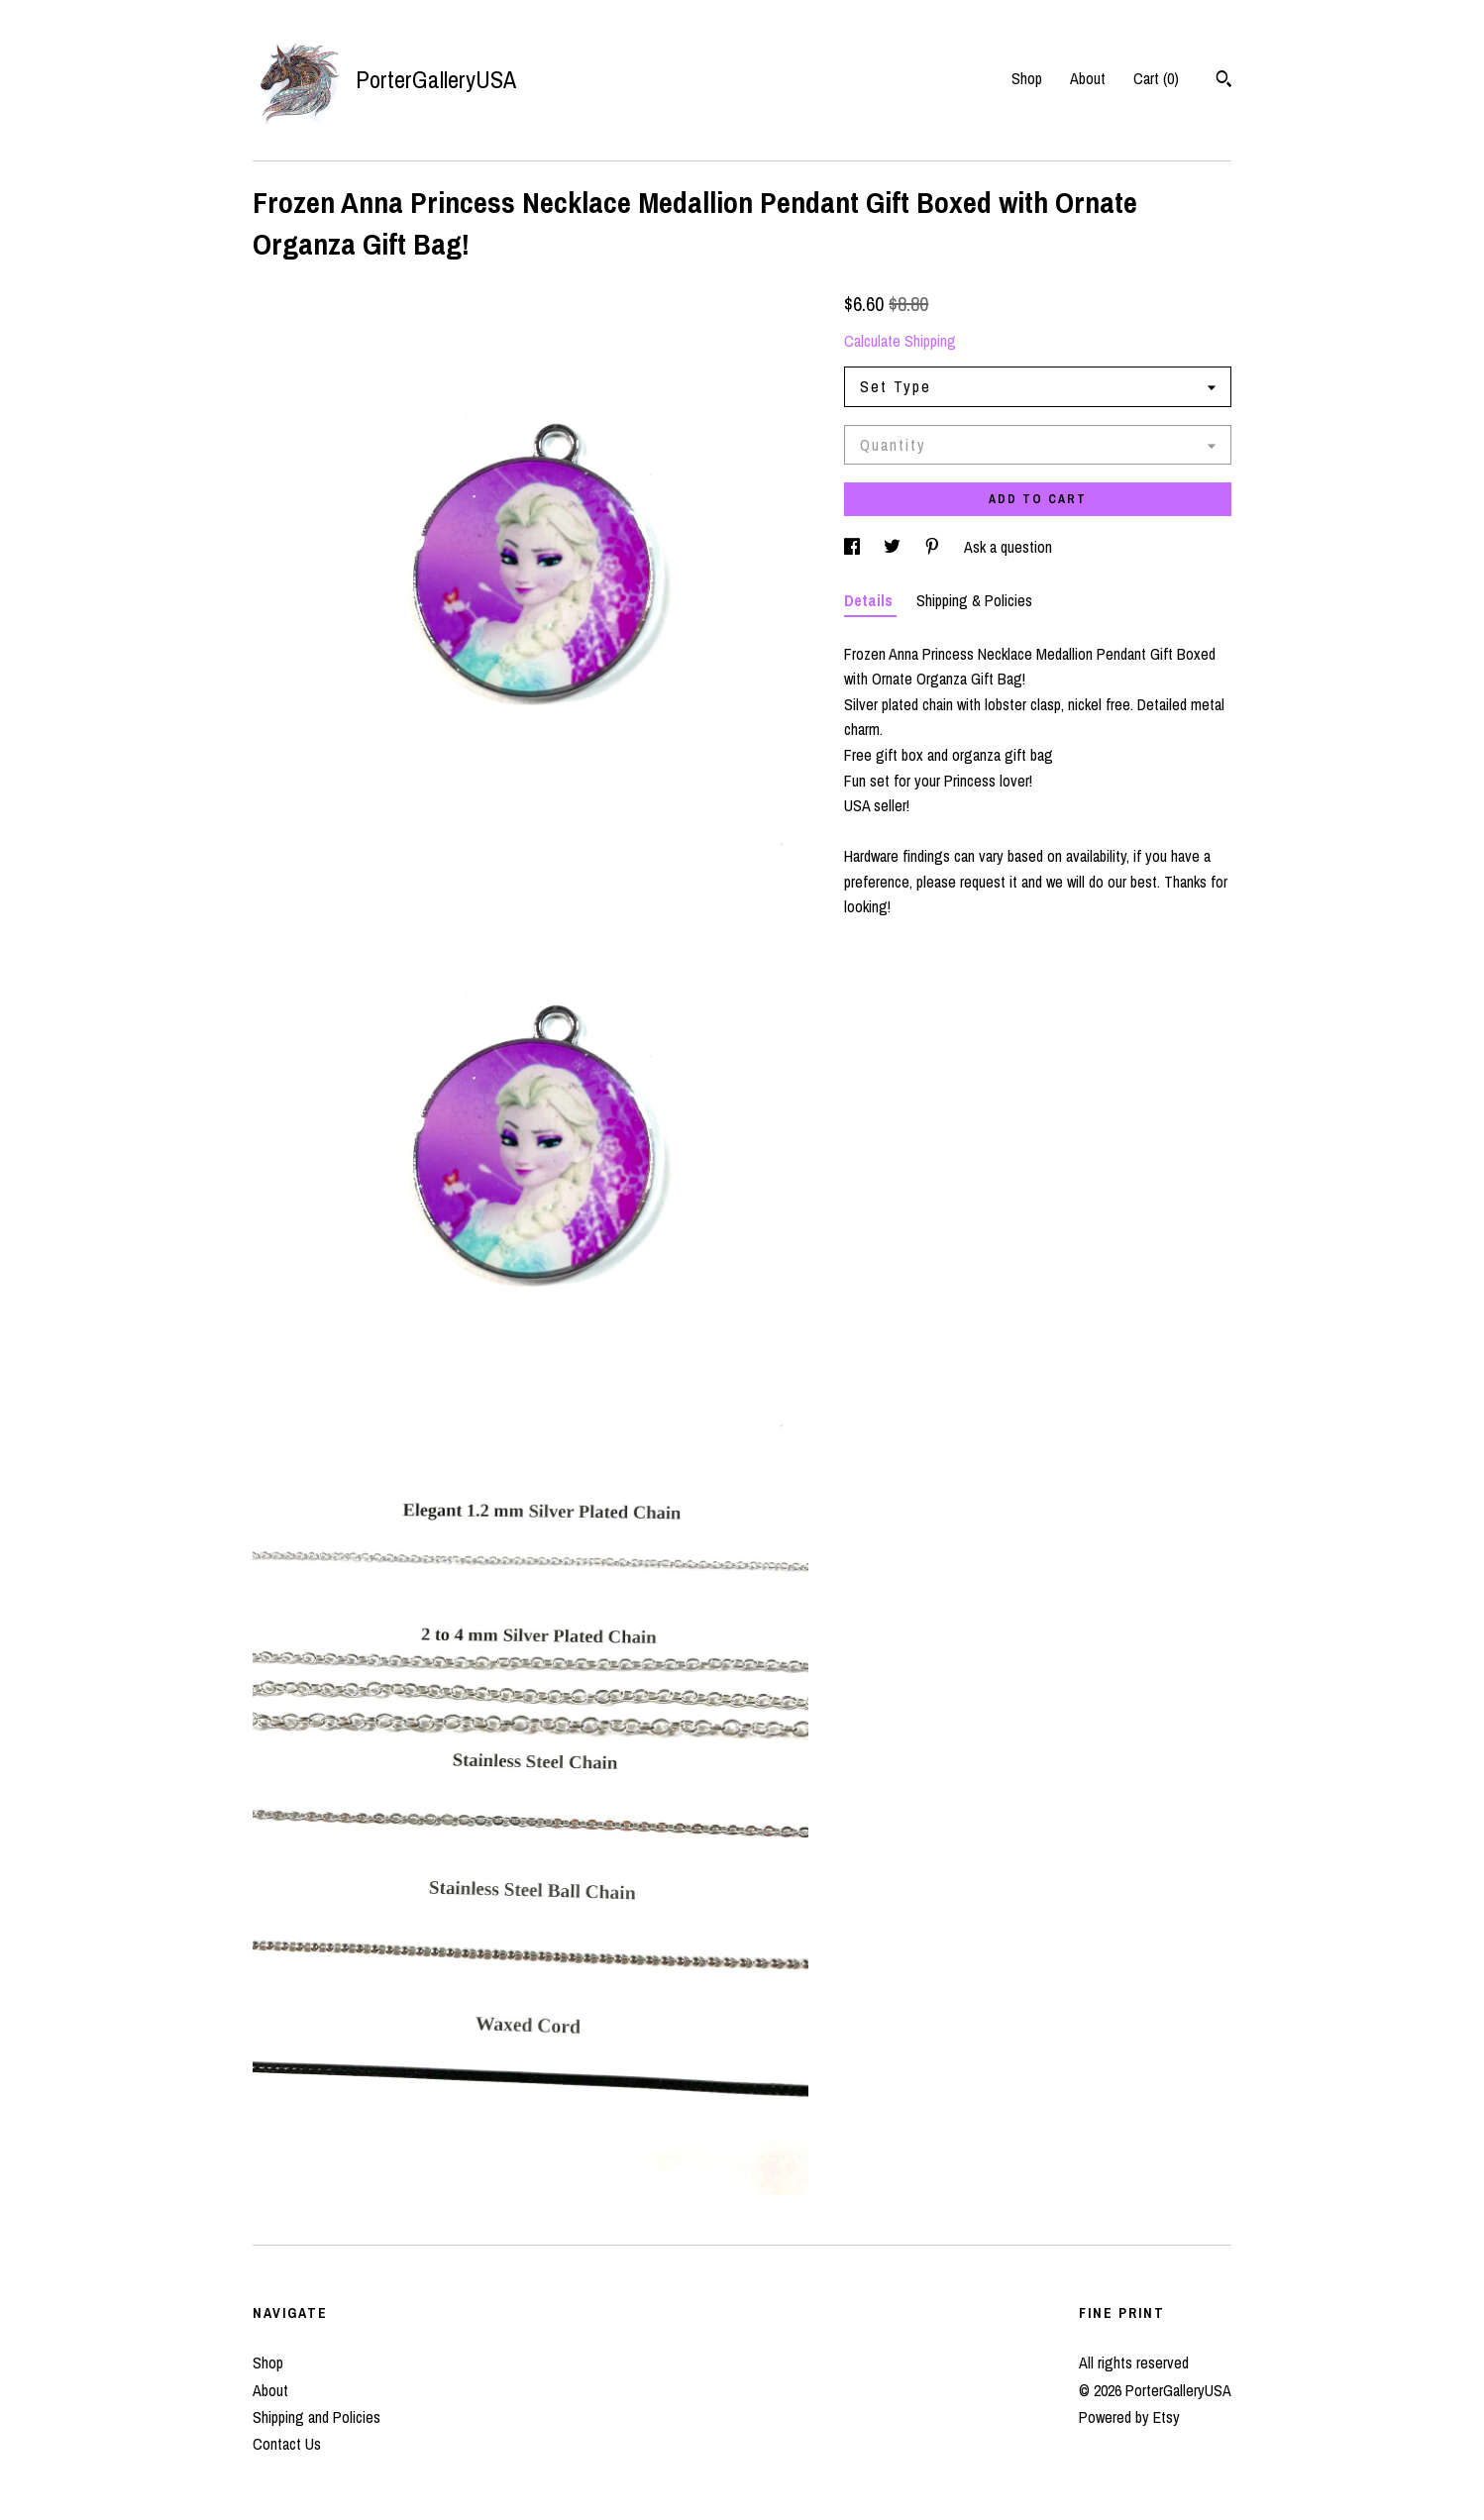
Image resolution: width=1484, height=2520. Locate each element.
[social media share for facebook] (854, 547)
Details (870, 600)
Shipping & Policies (974, 600)
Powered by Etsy (1129, 2417)
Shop (1026, 78)
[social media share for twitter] (894, 547)
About (1088, 78)
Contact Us (287, 2444)
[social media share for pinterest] (934, 547)
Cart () (1156, 78)
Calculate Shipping (900, 341)
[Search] (1224, 81)
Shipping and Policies (316, 2417)
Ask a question (1008, 547)
